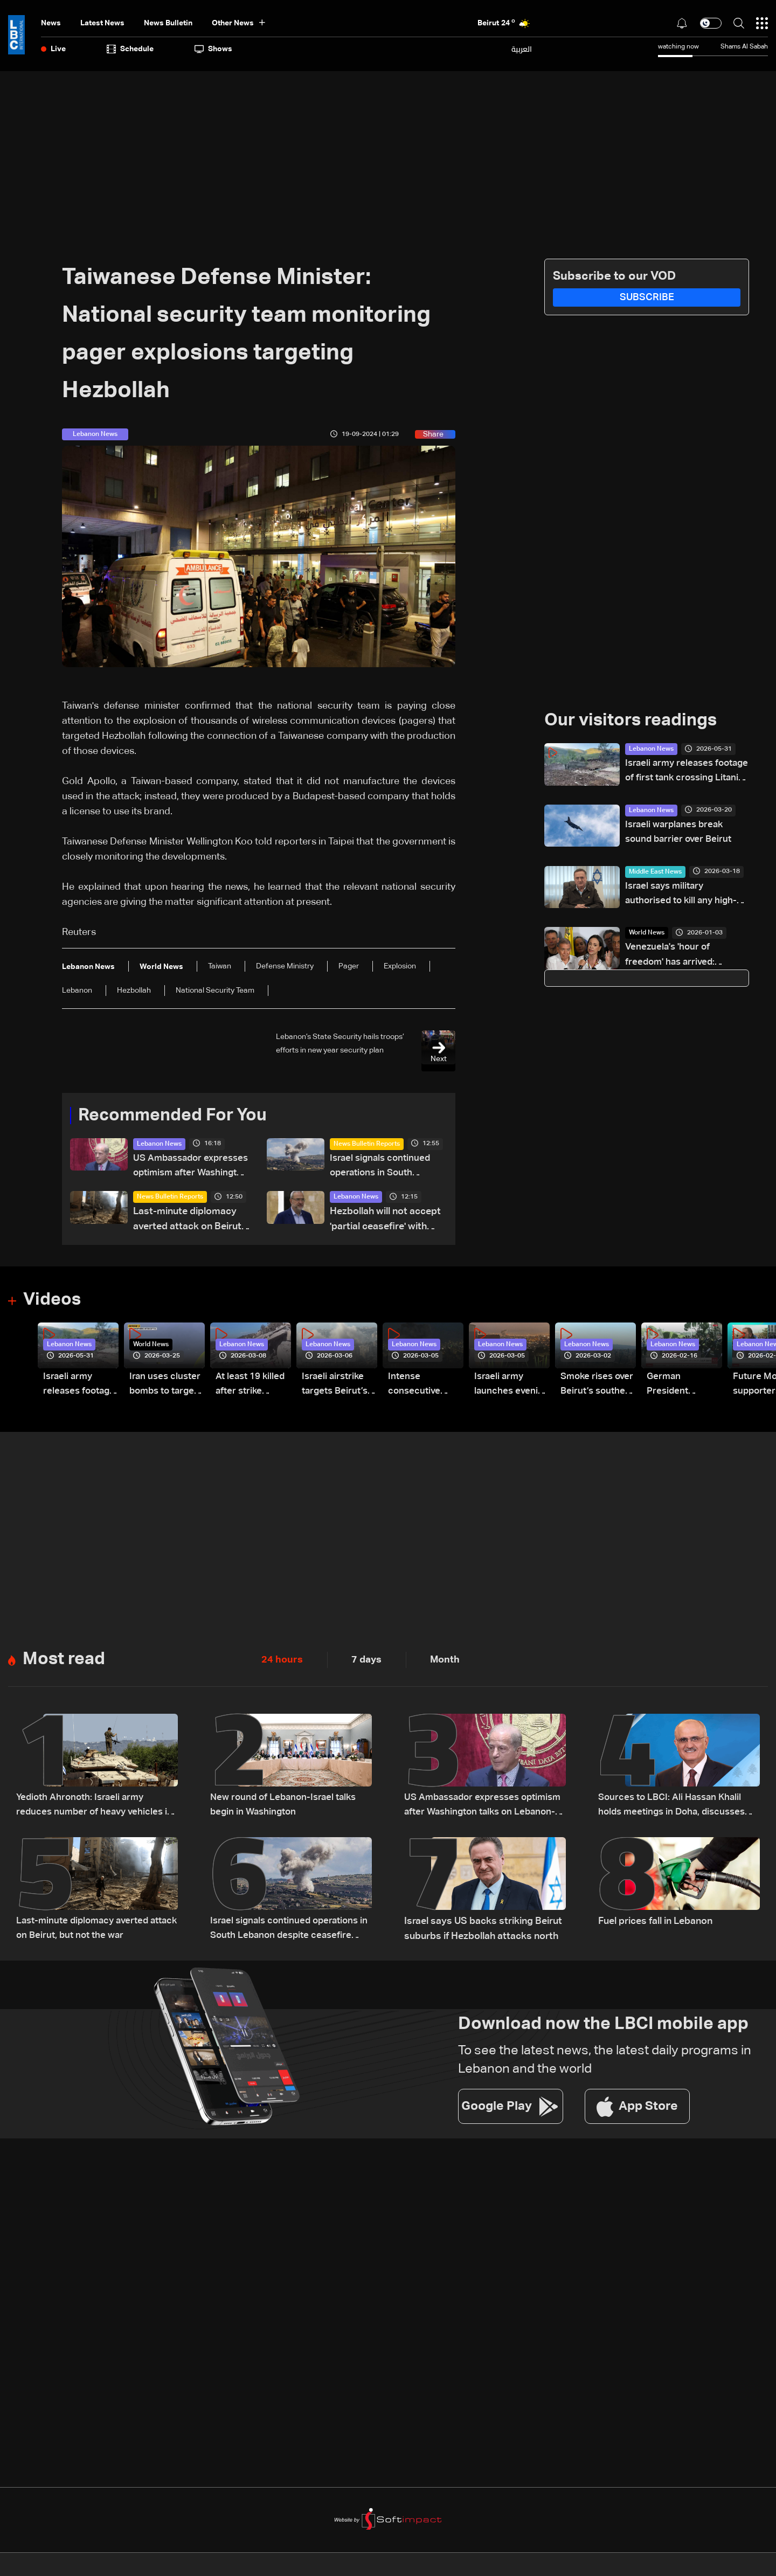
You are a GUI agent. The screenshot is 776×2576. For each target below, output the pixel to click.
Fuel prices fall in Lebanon (655, 1922)
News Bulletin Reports (367, 1144)
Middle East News (655, 873)
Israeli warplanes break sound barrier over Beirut (680, 833)
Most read (64, 1659)
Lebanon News (159, 1144)
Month (445, 1660)
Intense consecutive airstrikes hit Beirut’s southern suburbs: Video (421, 1386)
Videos (52, 1301)
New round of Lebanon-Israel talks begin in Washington (286, 1805)
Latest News (102, 23)
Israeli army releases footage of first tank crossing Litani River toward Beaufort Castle (677, 772)
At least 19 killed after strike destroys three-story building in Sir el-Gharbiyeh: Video (252, 1386)
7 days (366, 1660)
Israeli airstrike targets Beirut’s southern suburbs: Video (337, 1386)
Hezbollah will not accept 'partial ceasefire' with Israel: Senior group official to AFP (385, 1221)
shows (213, 49)
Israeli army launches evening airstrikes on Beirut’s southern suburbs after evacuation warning (504, 1386)
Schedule (130, 49)
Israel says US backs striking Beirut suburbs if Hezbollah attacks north (483, 1929)
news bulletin (168, 23)
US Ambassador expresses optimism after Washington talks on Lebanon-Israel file (190, 1167)
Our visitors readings (630, 720)
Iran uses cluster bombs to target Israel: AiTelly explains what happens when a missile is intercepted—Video (166, 1386)
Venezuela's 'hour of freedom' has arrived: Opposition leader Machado (687, 958)
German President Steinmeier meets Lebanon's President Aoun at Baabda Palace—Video (681, 1386)
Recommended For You (172, 1115)
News (51, 23)
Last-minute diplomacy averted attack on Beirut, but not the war (188, 1221)
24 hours (282, 1660)
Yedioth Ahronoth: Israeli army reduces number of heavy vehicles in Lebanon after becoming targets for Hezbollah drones (97, 1807)
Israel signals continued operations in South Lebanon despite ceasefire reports (382, 1167)
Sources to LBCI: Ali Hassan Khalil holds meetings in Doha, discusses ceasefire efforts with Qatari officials (675, 1807)
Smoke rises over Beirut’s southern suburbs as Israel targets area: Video (590, 1386)
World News (646, 935)
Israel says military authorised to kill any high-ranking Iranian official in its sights (685, 896)
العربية (521, 49)
